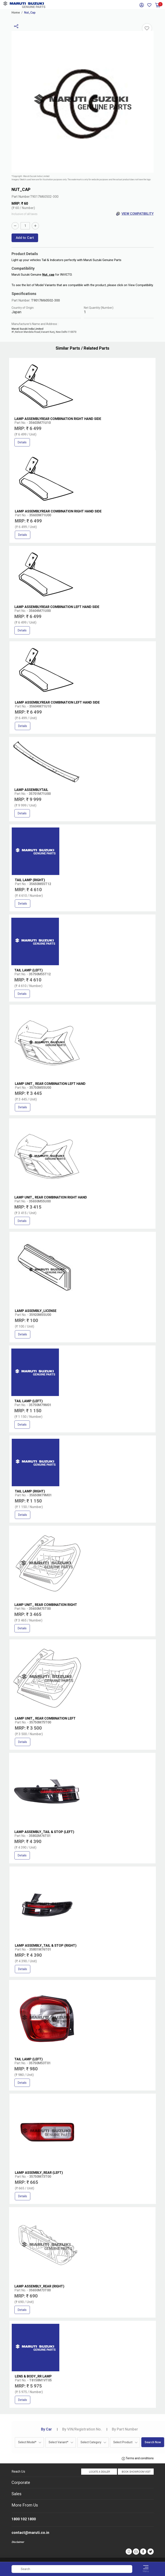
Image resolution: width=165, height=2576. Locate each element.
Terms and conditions (138, 2462)
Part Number (125, 2433)
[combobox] (29, 2447)
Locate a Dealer (99, 2476)
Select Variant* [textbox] (58, 2446)
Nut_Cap (29, 12)
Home (16, 12)
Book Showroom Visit (136, 2476)
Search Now (153, 2446)
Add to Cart (25, 238)
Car (46, 2433)
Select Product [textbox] (122, 2446)
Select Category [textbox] (91, 2446)
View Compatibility (135, 214)
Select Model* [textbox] (27, 2446)
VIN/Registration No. (82, 2433)
